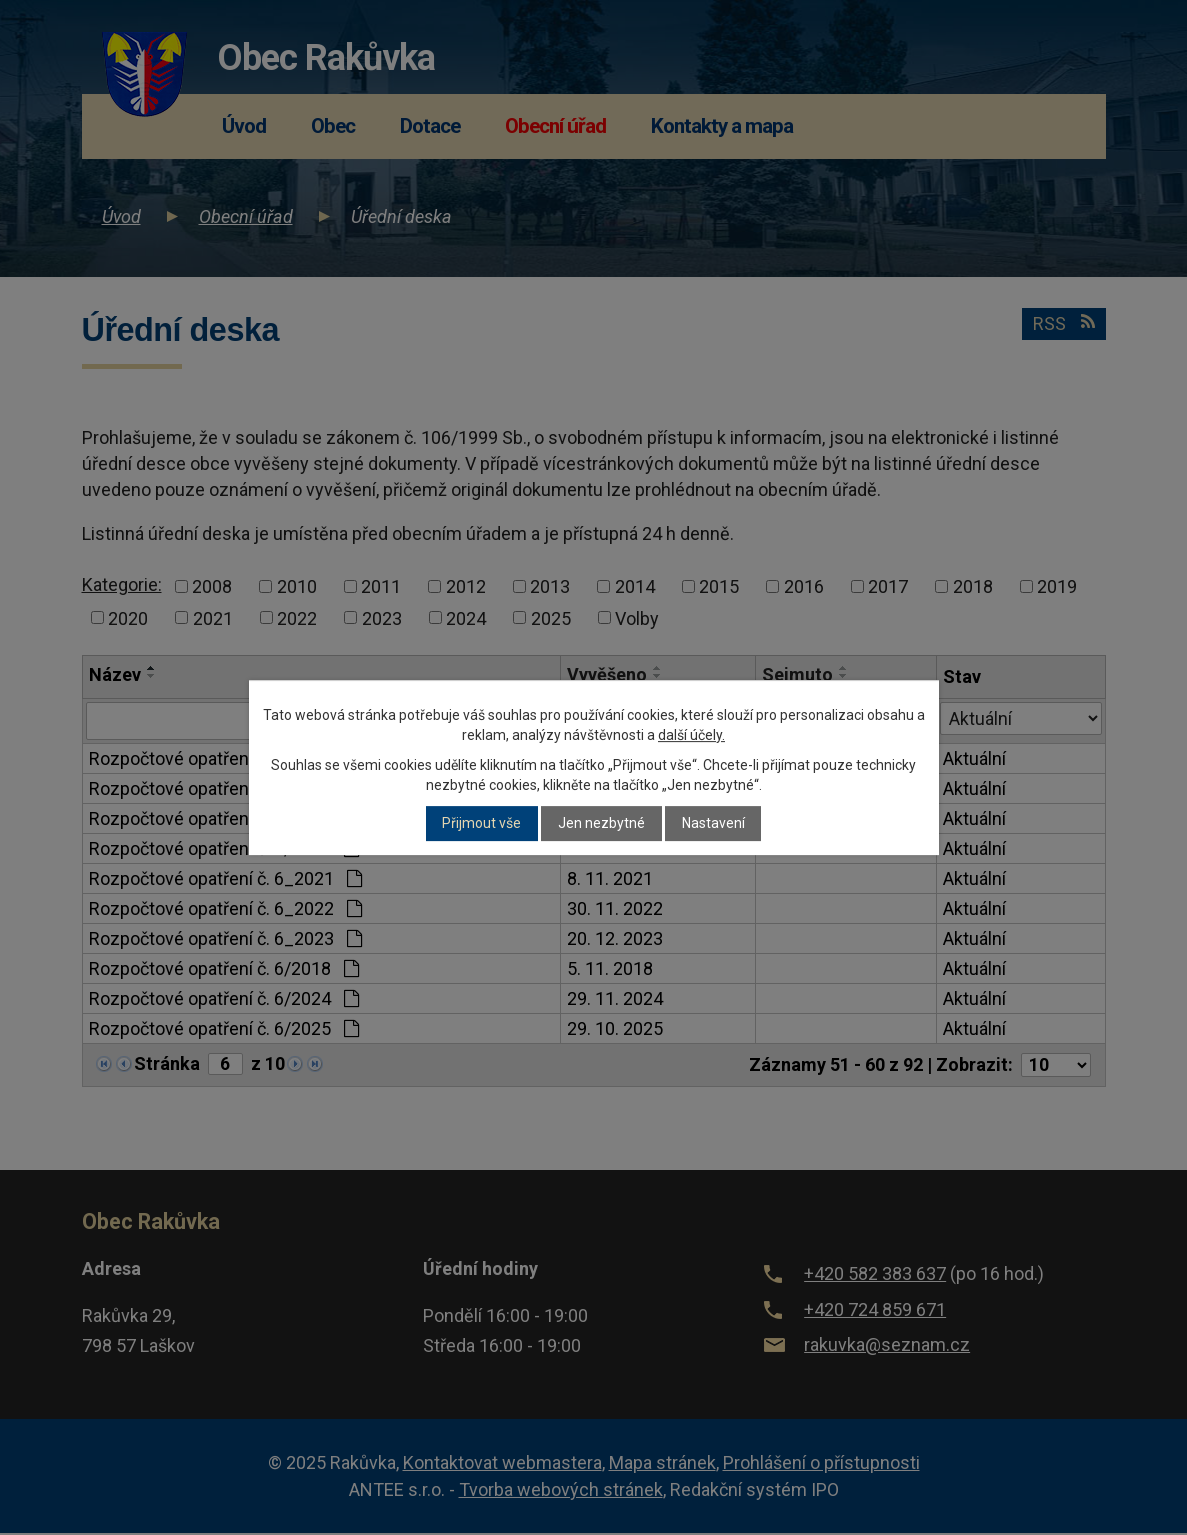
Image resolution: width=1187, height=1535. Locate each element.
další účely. (691, 735)
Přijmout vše (481, 824)
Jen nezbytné (601, 824)
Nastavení (713, 824)
